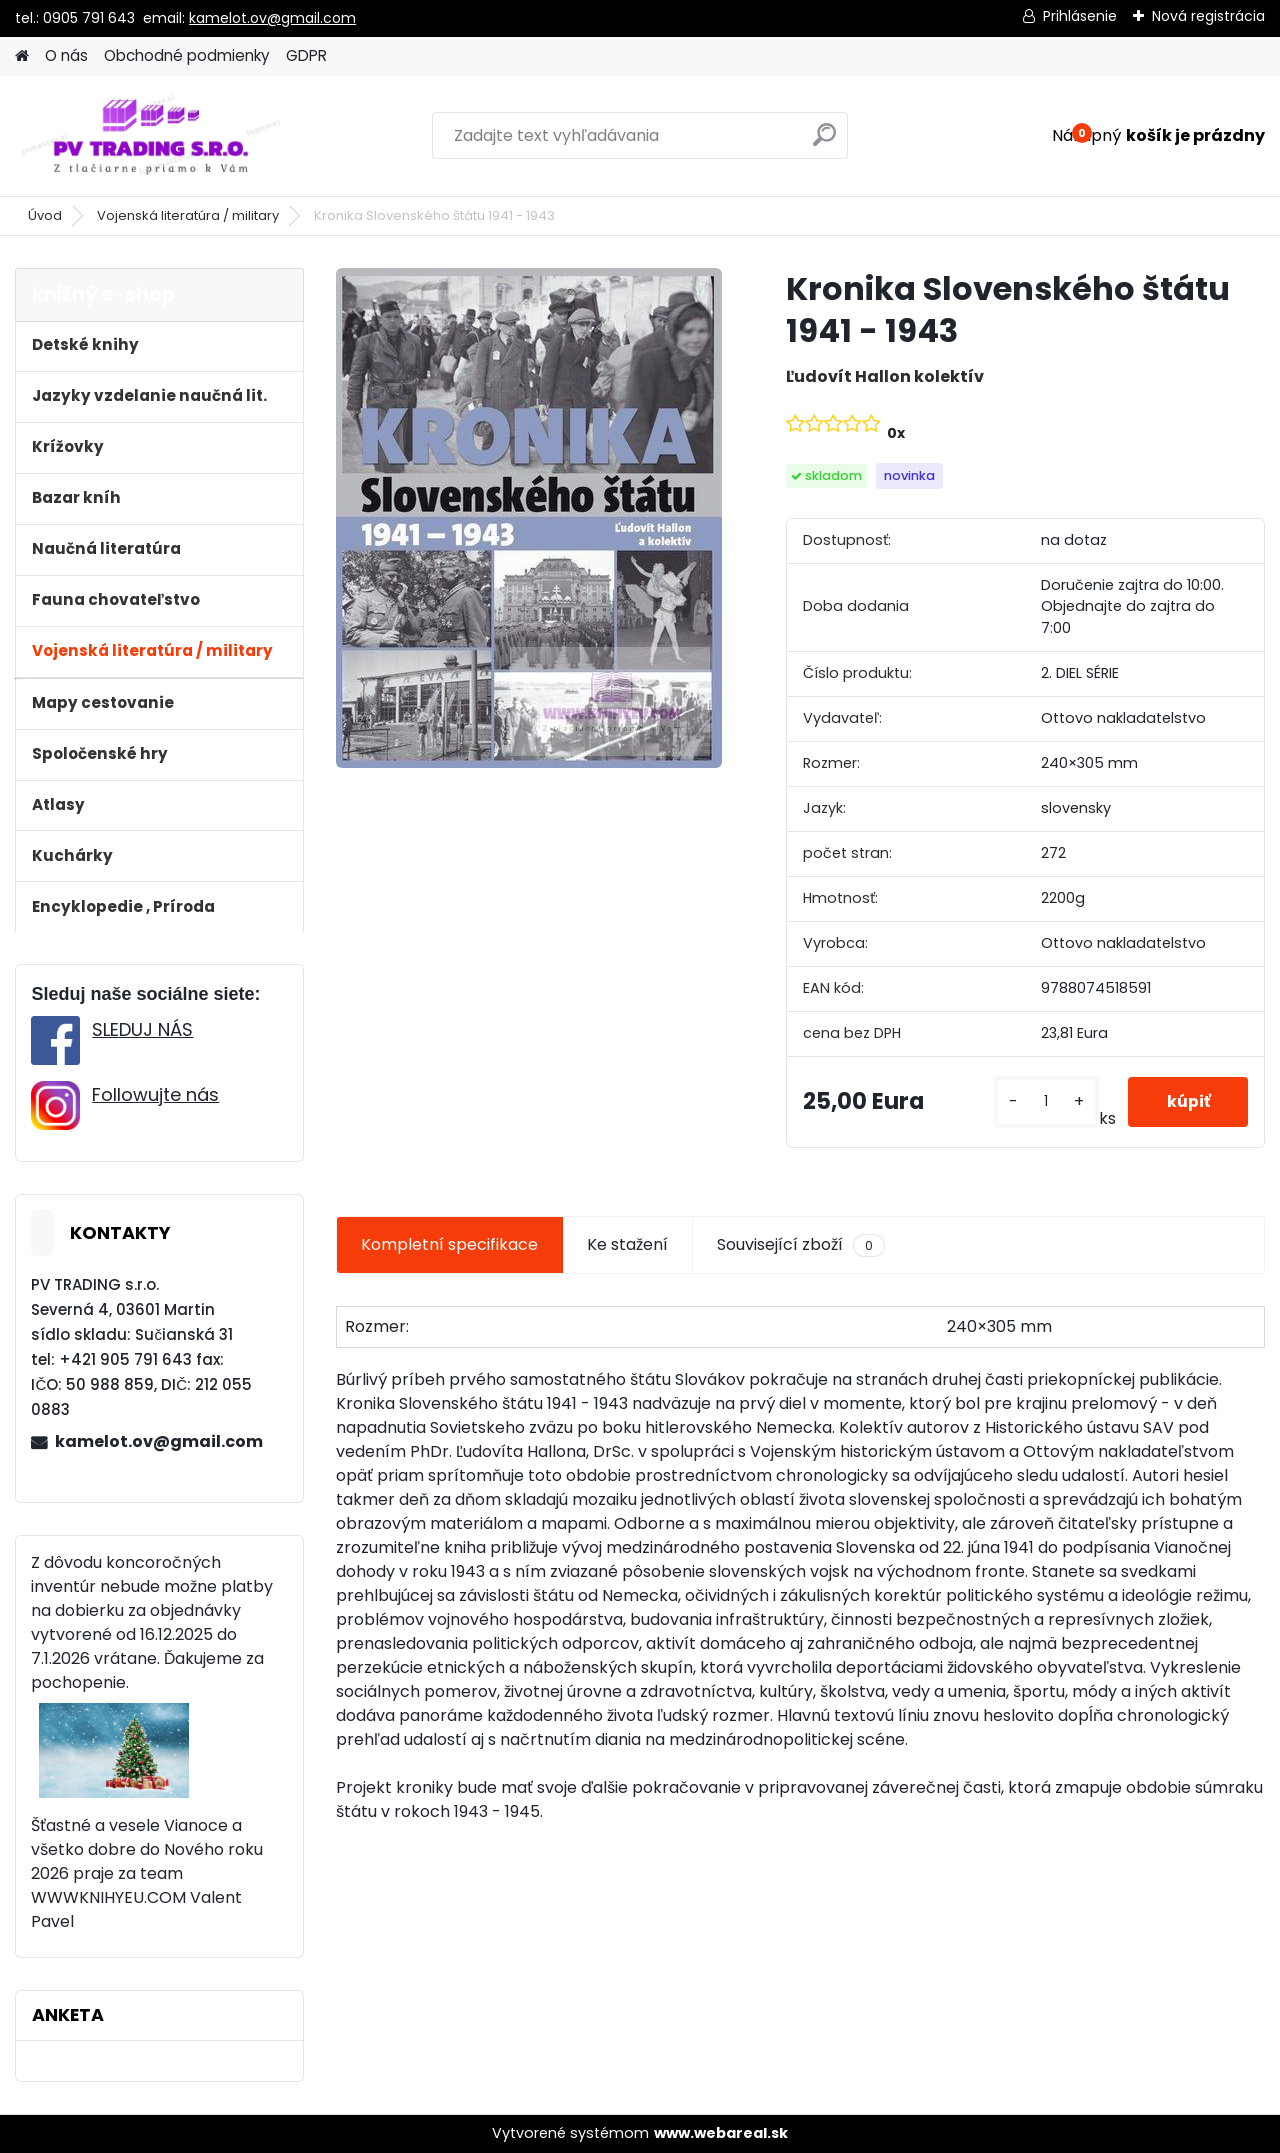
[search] (824, 142)
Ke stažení (627, 1244)
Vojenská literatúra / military (188, 215)
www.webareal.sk (721, 2133)
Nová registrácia (1208, 16)
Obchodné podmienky (187, 55)
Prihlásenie (1080, 16)
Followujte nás (155, 1094)
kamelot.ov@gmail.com (272, 18)
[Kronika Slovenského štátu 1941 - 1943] (529, 518)
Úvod (45, 215)
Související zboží (801, 1245)
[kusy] (1044, 1101)
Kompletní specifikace (449, 1244)
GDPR (306, 55)
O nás (66, 55)
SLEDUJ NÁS (142, 1029)
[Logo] (152, 136)
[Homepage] (22, 56)
